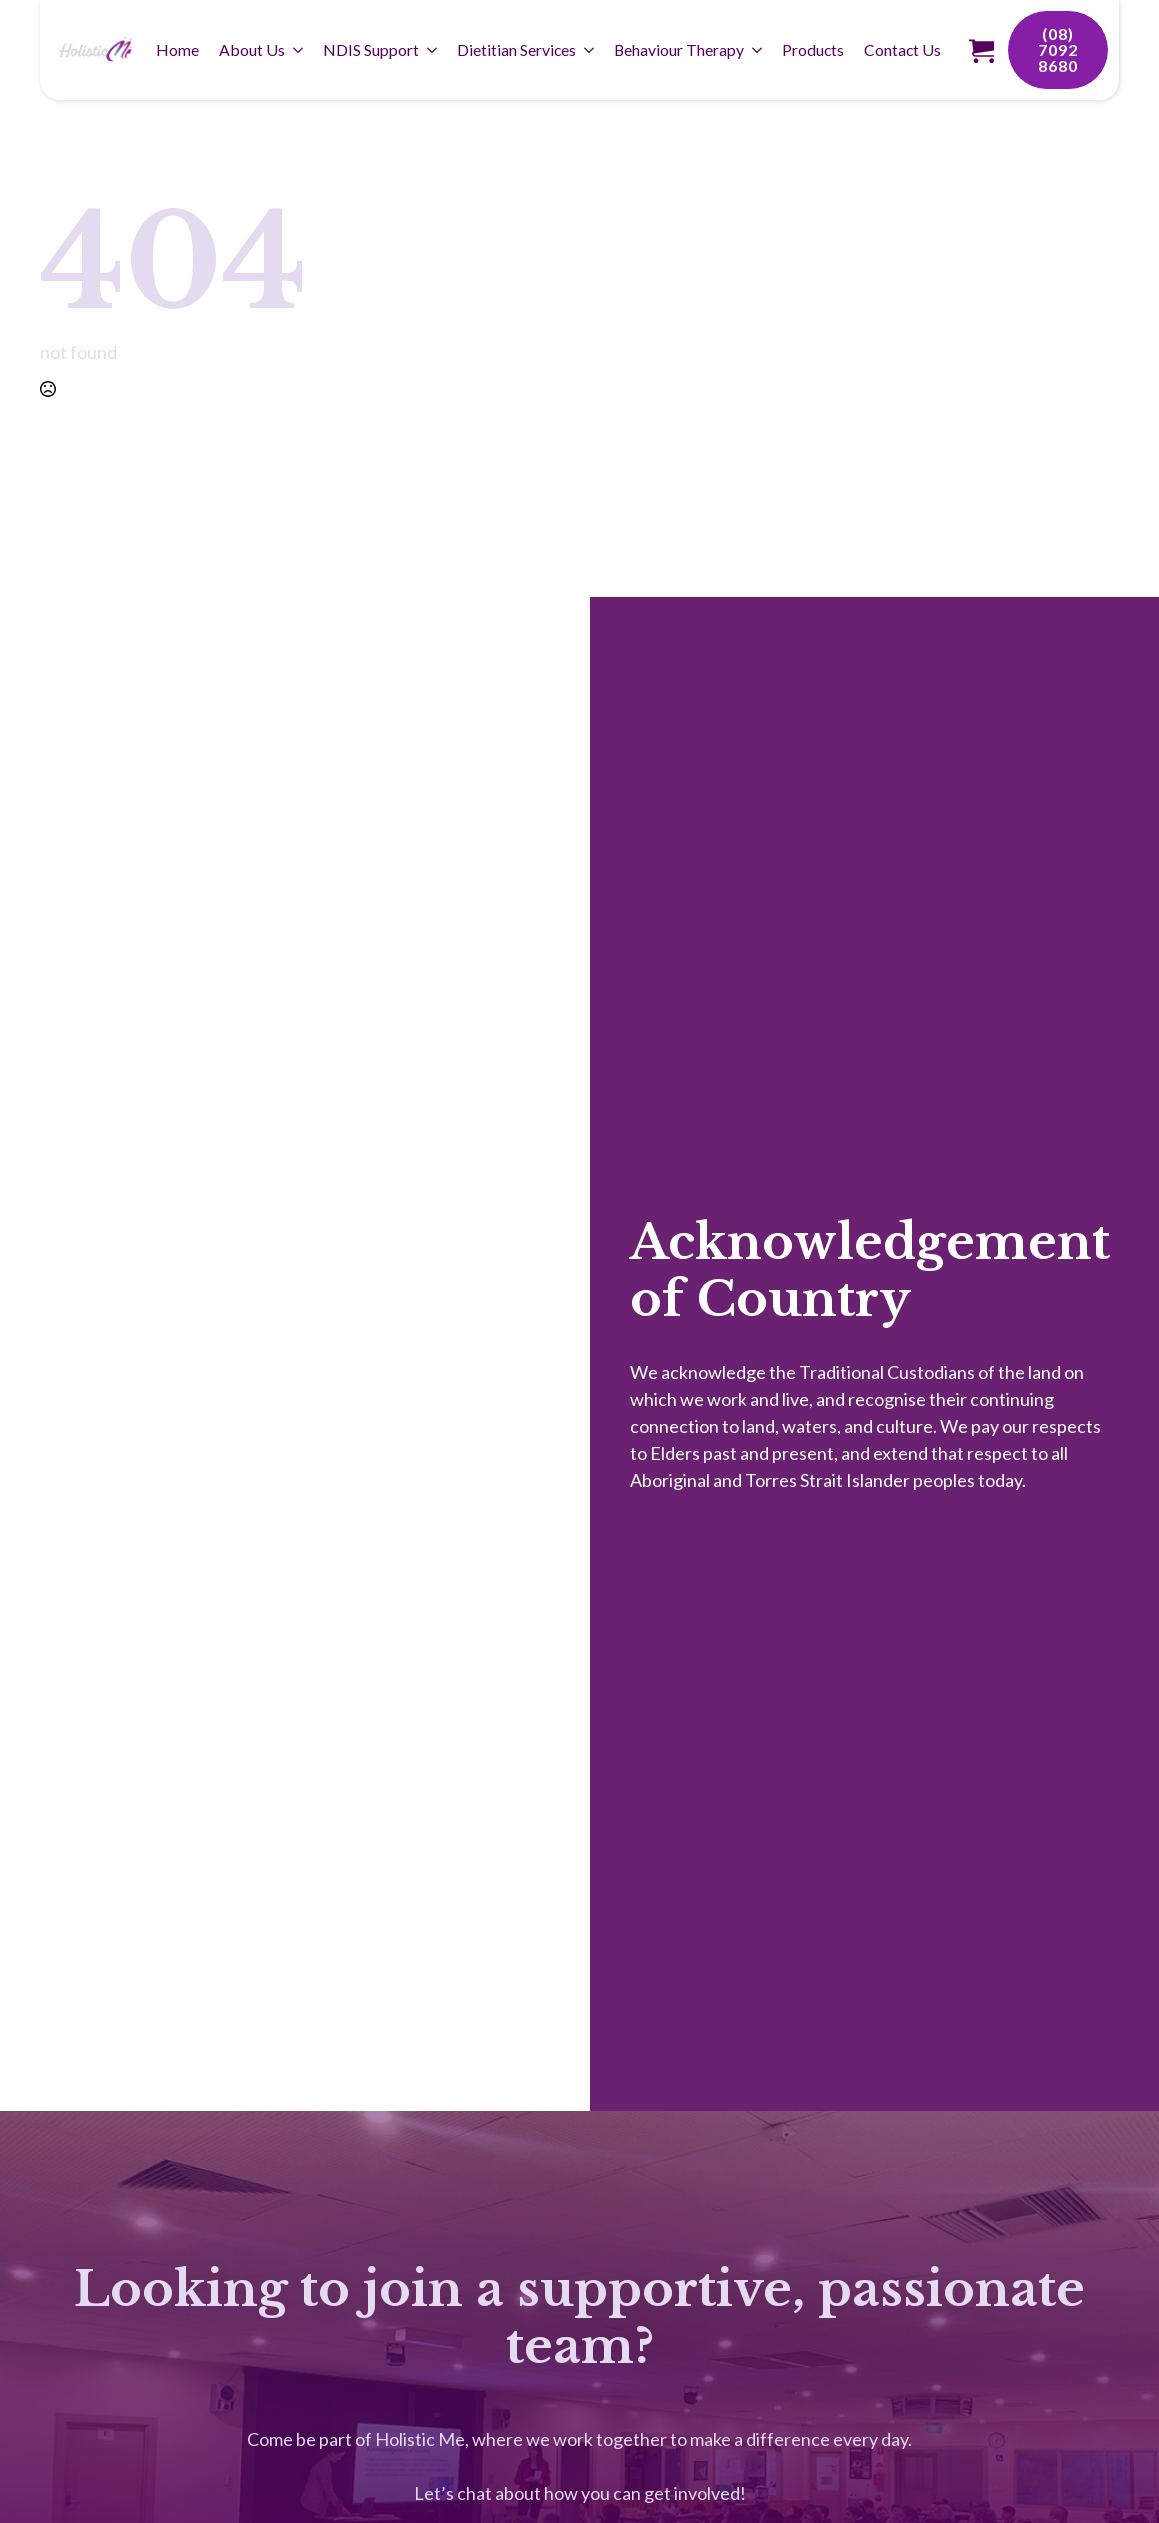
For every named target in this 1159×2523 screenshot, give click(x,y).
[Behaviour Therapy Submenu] (758, 50)
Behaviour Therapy (679, 49)
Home (177, 49)
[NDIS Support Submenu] (433, 50)
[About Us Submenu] (299, 50)
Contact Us (902, 49)
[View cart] (981, 50)
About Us (252, 49)
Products (813, 49)
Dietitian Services (516, 49)
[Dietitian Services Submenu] (590, 50)
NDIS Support (371, 49)
